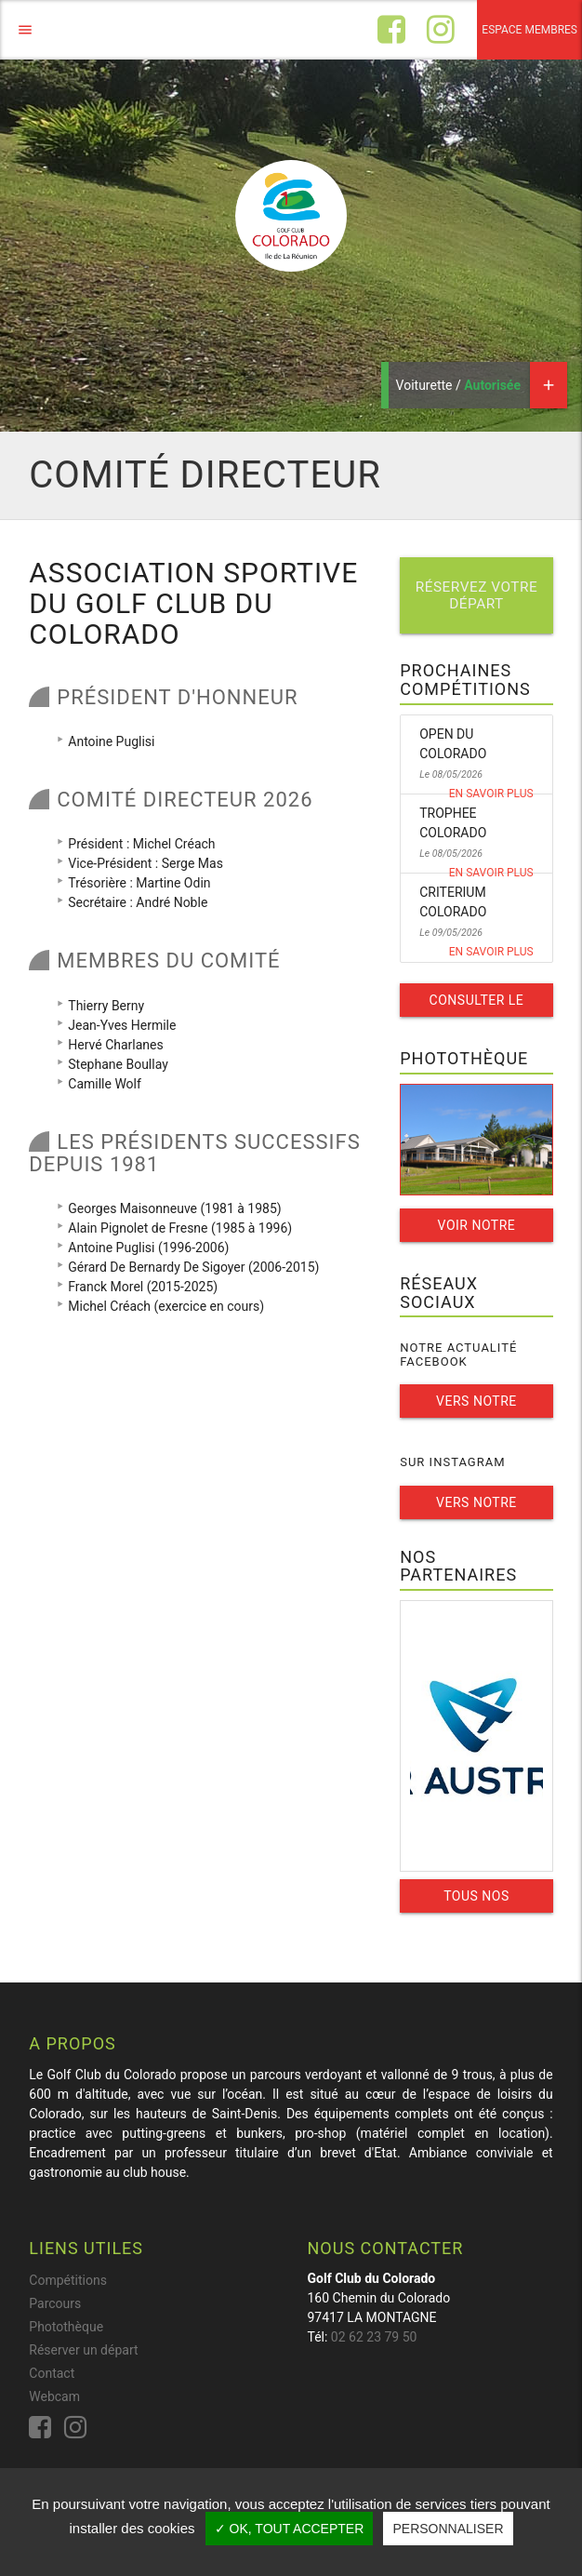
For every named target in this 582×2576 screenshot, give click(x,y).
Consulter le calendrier (477, 1005)
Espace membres (529, 29)
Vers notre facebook (476, 1406)
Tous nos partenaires (476, 1901)
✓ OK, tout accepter (289, 2528)
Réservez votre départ (477, 595)
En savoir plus (491, 793)
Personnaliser (447, 2528)
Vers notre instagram (476, 1507)
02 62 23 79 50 (374, 2336)
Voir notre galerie (477, 1230)
